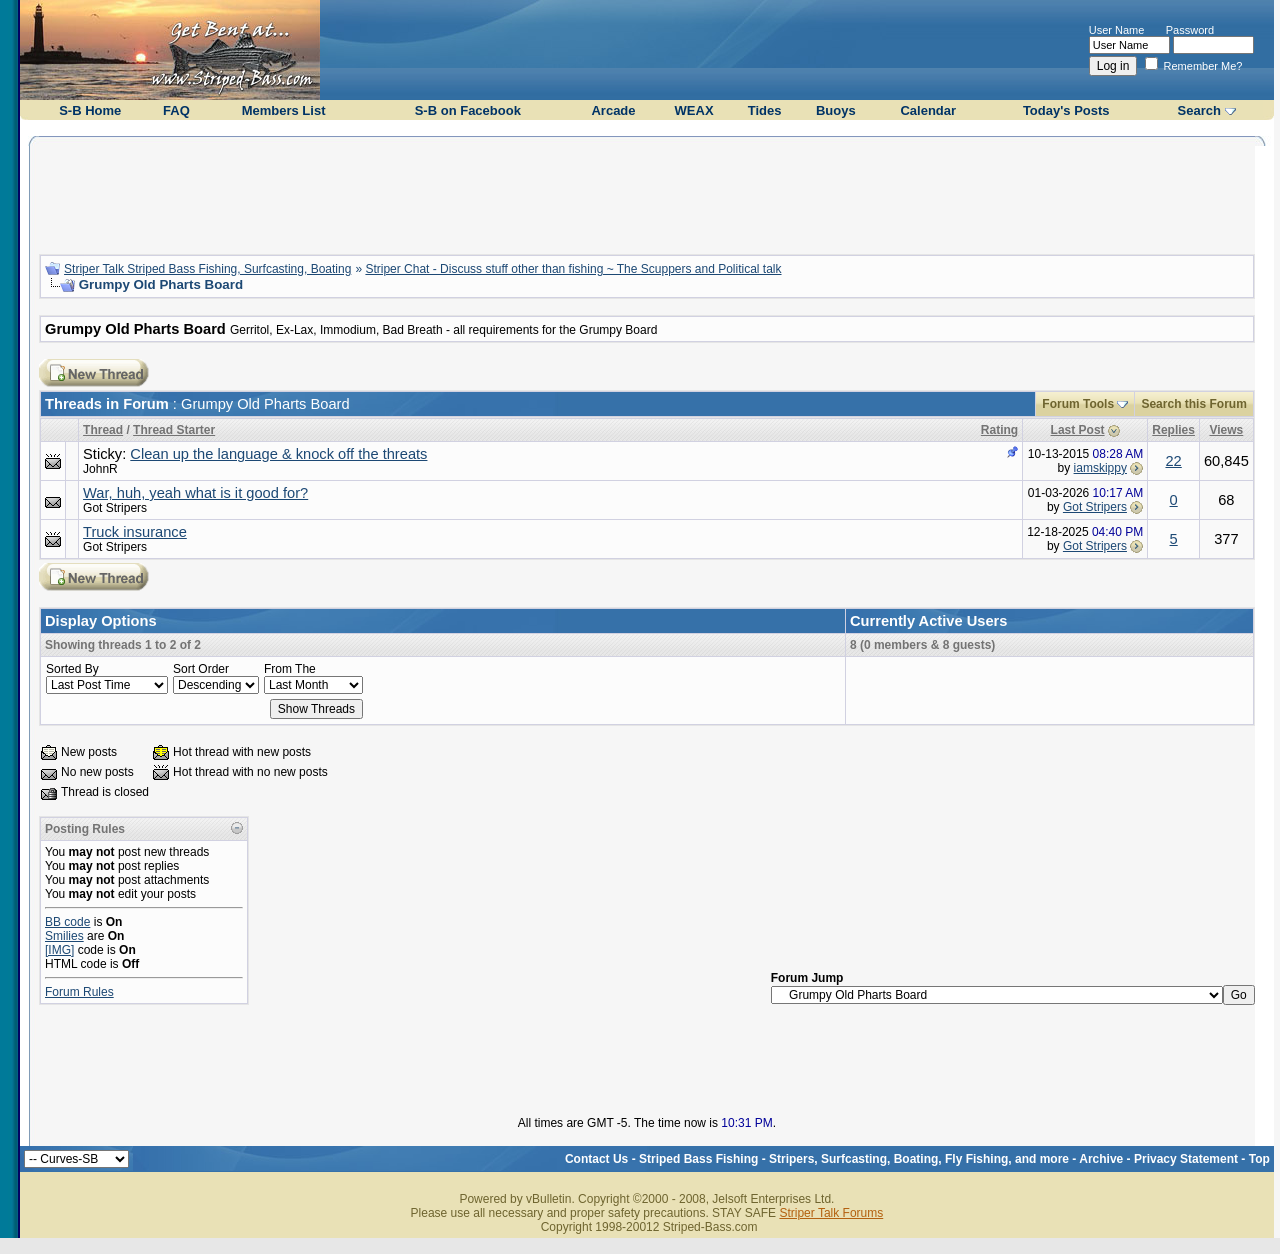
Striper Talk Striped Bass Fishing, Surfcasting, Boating (207, 269)
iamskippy (1100, 468)
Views (1226, 430)
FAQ (176, 110)
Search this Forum (1193, 404)
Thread (103, 430)
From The (290, 669)
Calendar (928, 110)
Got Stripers (115, 508)
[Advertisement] (647, 193)
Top (1259, 1159)
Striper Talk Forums (831, 1213)
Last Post (1078, 430)
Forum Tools (1078, 404)
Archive (1101, 1159)
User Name (1117, 30)
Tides (765, 110)
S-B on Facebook (468, 110)
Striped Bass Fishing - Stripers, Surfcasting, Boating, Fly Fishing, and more (854, 1159)
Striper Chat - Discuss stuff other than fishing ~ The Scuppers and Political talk (573, 269)
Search (1199, 110)
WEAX (694, 110)
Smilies (64, 936)
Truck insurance (135, 532)
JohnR (100, 469)
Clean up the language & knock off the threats (278, 454)
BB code (67, 922)
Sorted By (72, 669)
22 (1173, 461)
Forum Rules (79, 992)
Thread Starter (174, 430)
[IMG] (59, 950)
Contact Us (596, 1159)
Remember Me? (1194, 66)
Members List (284, 110)
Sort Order (201, 669)
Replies (1173, 430)
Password (1190, 30)
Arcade (613, 110)
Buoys (836, 110)
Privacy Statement (1186, 1159)
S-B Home (90, 110)
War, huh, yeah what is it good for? (195, 493)
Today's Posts (1066, 110)
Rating (999, 430)
